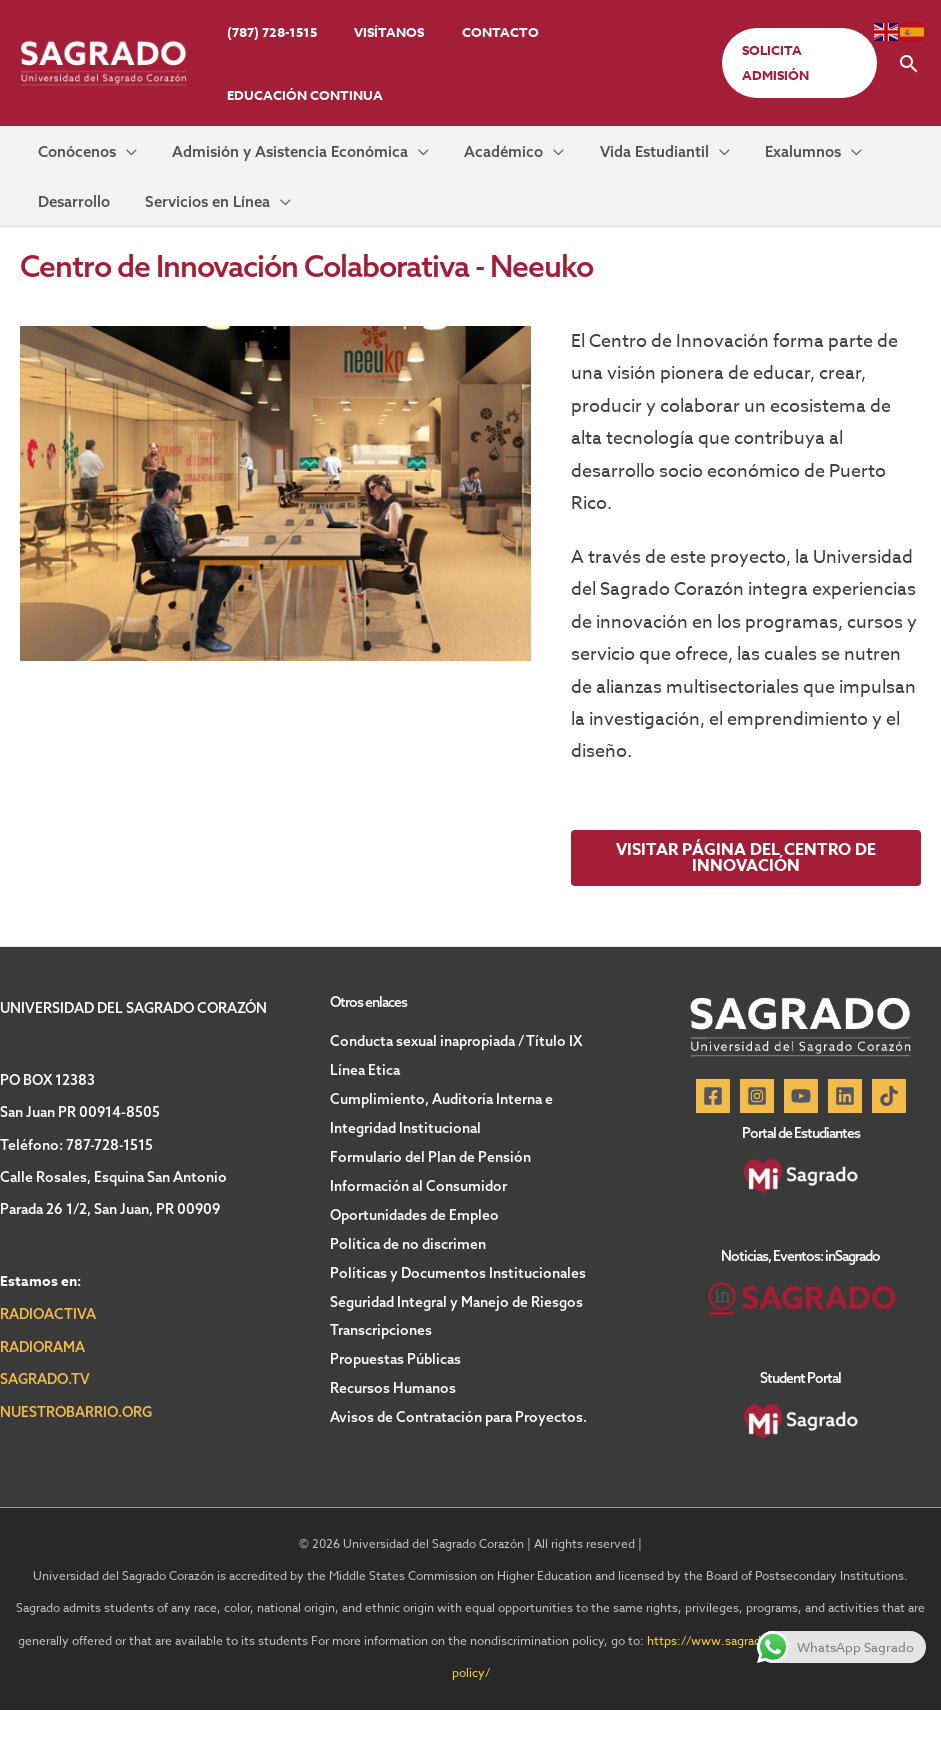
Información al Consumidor (418, 1209)
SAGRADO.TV (45, 1407)
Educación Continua (299, 95)
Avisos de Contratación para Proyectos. (458, 1433)
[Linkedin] (845, 1124)
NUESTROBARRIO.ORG (76, 1439)
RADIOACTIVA (48, 1342)
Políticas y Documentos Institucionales (458, 1293)
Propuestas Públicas (395, 1377)
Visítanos (372, 32)
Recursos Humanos (393, 1405)
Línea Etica (365, 1097)
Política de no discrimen (408, 1265)
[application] (114, 157)
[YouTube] (801, 1124)
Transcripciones (381, 1349)
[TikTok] (889, 1124)
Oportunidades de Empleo (414, 1237)
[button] (794, 63)
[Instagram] (757, 1124)
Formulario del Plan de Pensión (430, 1181)
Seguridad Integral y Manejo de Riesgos (456, 1321)
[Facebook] (713, 1124)
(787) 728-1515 (266, 32)
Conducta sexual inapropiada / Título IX (456, 1069)
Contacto (471, 32)
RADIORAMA (42, 1375)
